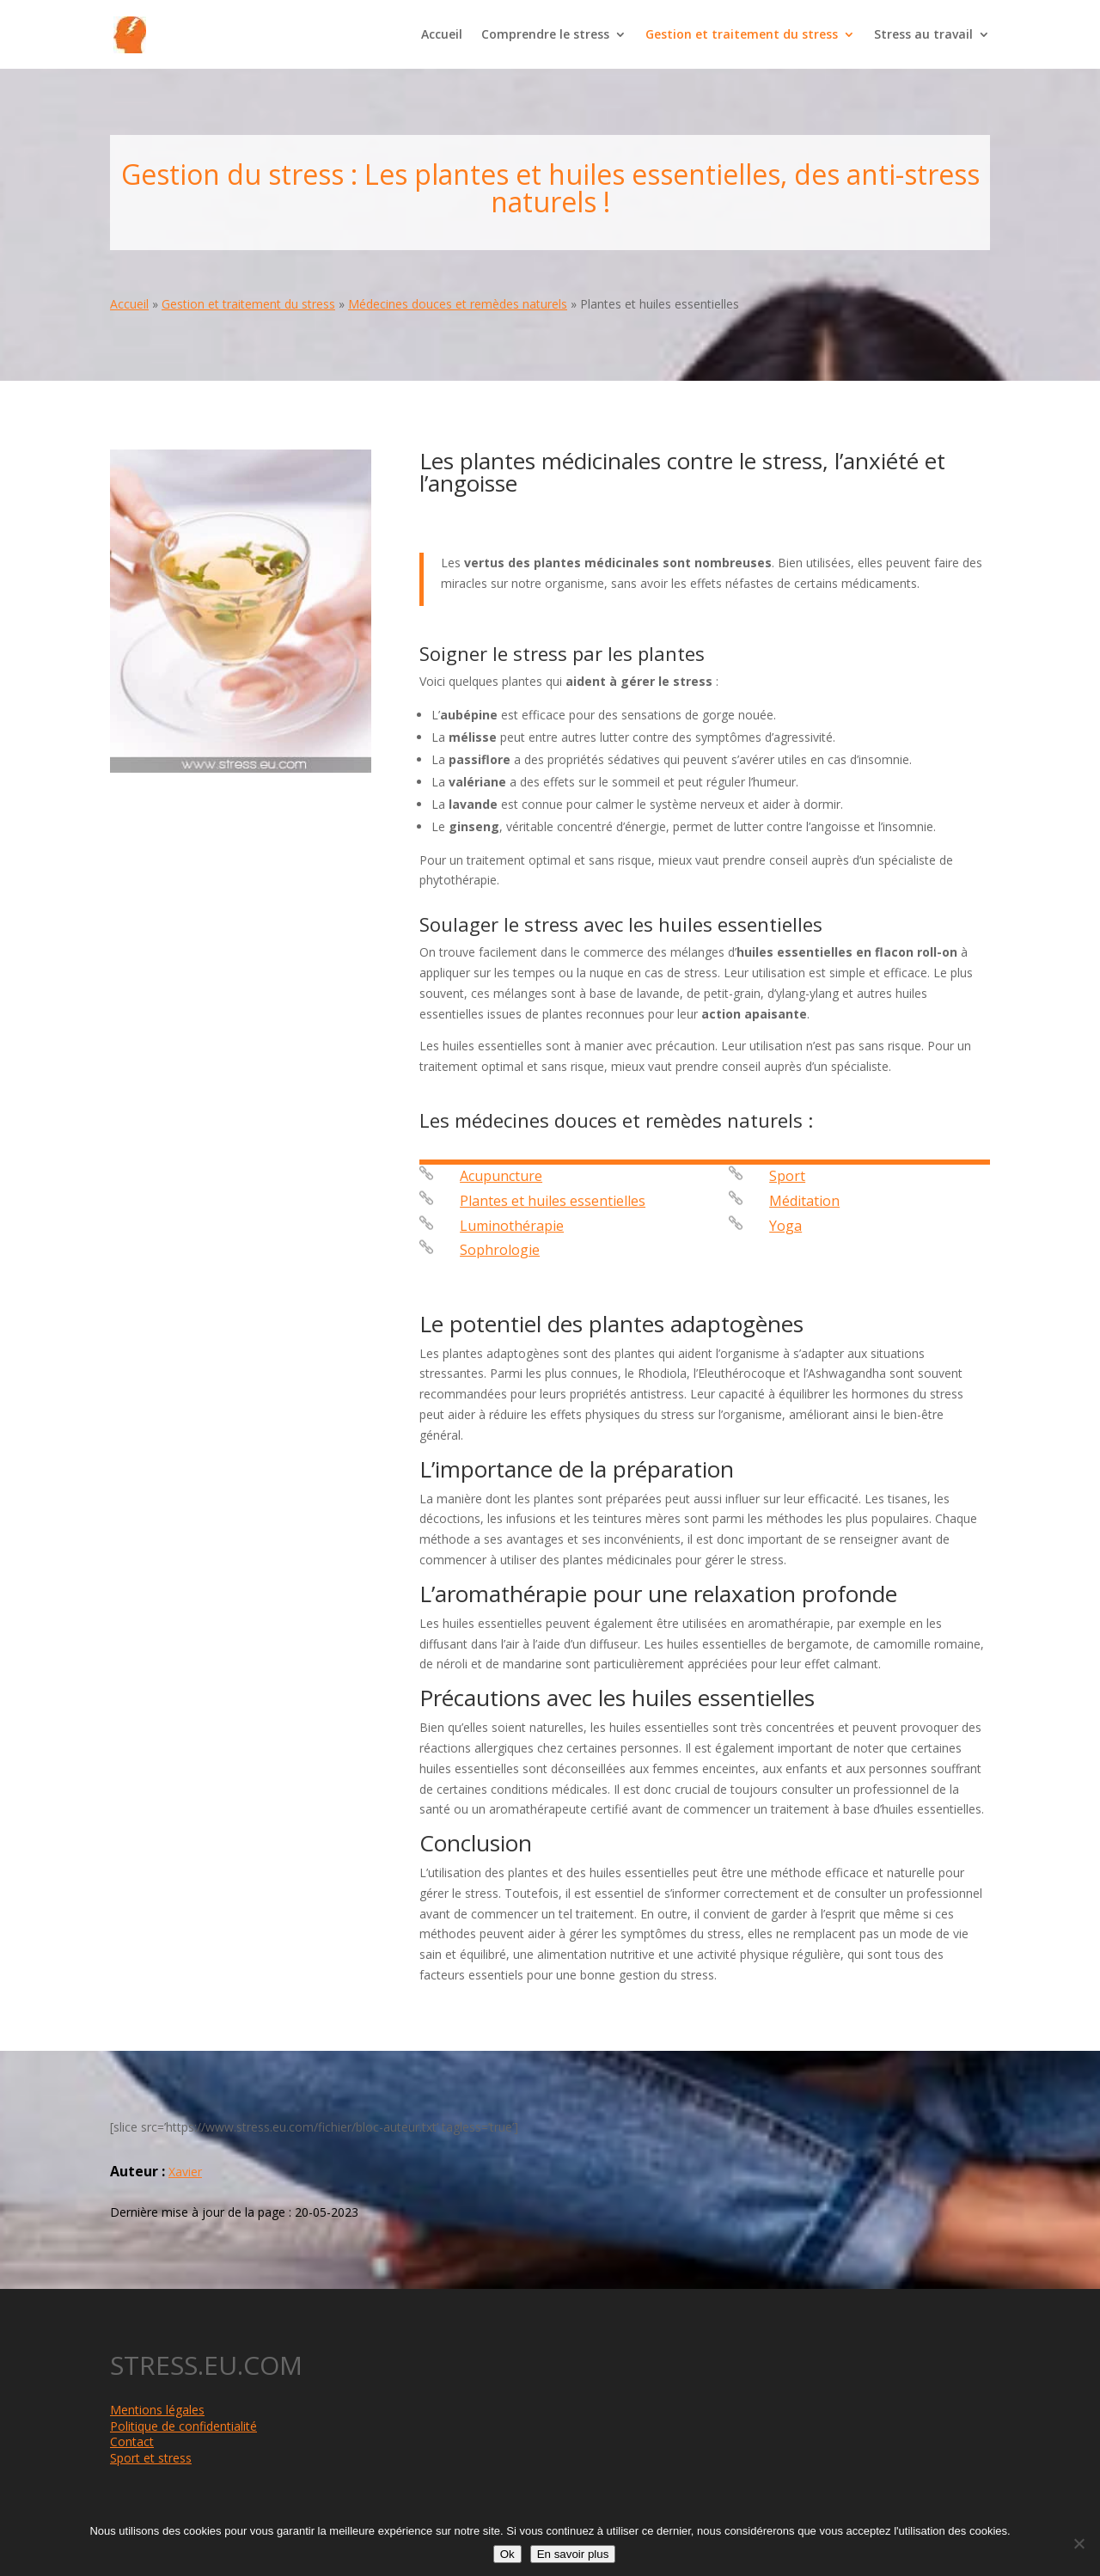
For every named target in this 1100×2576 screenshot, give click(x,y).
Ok (507, 2554)
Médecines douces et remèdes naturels (457, 304)
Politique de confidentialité (183, 2426)
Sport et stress (151, 2458)
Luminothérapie (512, 1225)
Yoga (785, 1225)
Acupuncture (501, 1175)
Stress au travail (923, 35)
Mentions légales (157, 2410)
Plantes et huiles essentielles (552, 1200)
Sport (787, 1175)
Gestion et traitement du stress (741, 35)
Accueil (441, 35)
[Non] (1078, 2543)
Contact (132, 2441)
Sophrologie (500, 1249)
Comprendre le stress (545, 35)
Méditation (804, 1200)
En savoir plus (573, 2554)
